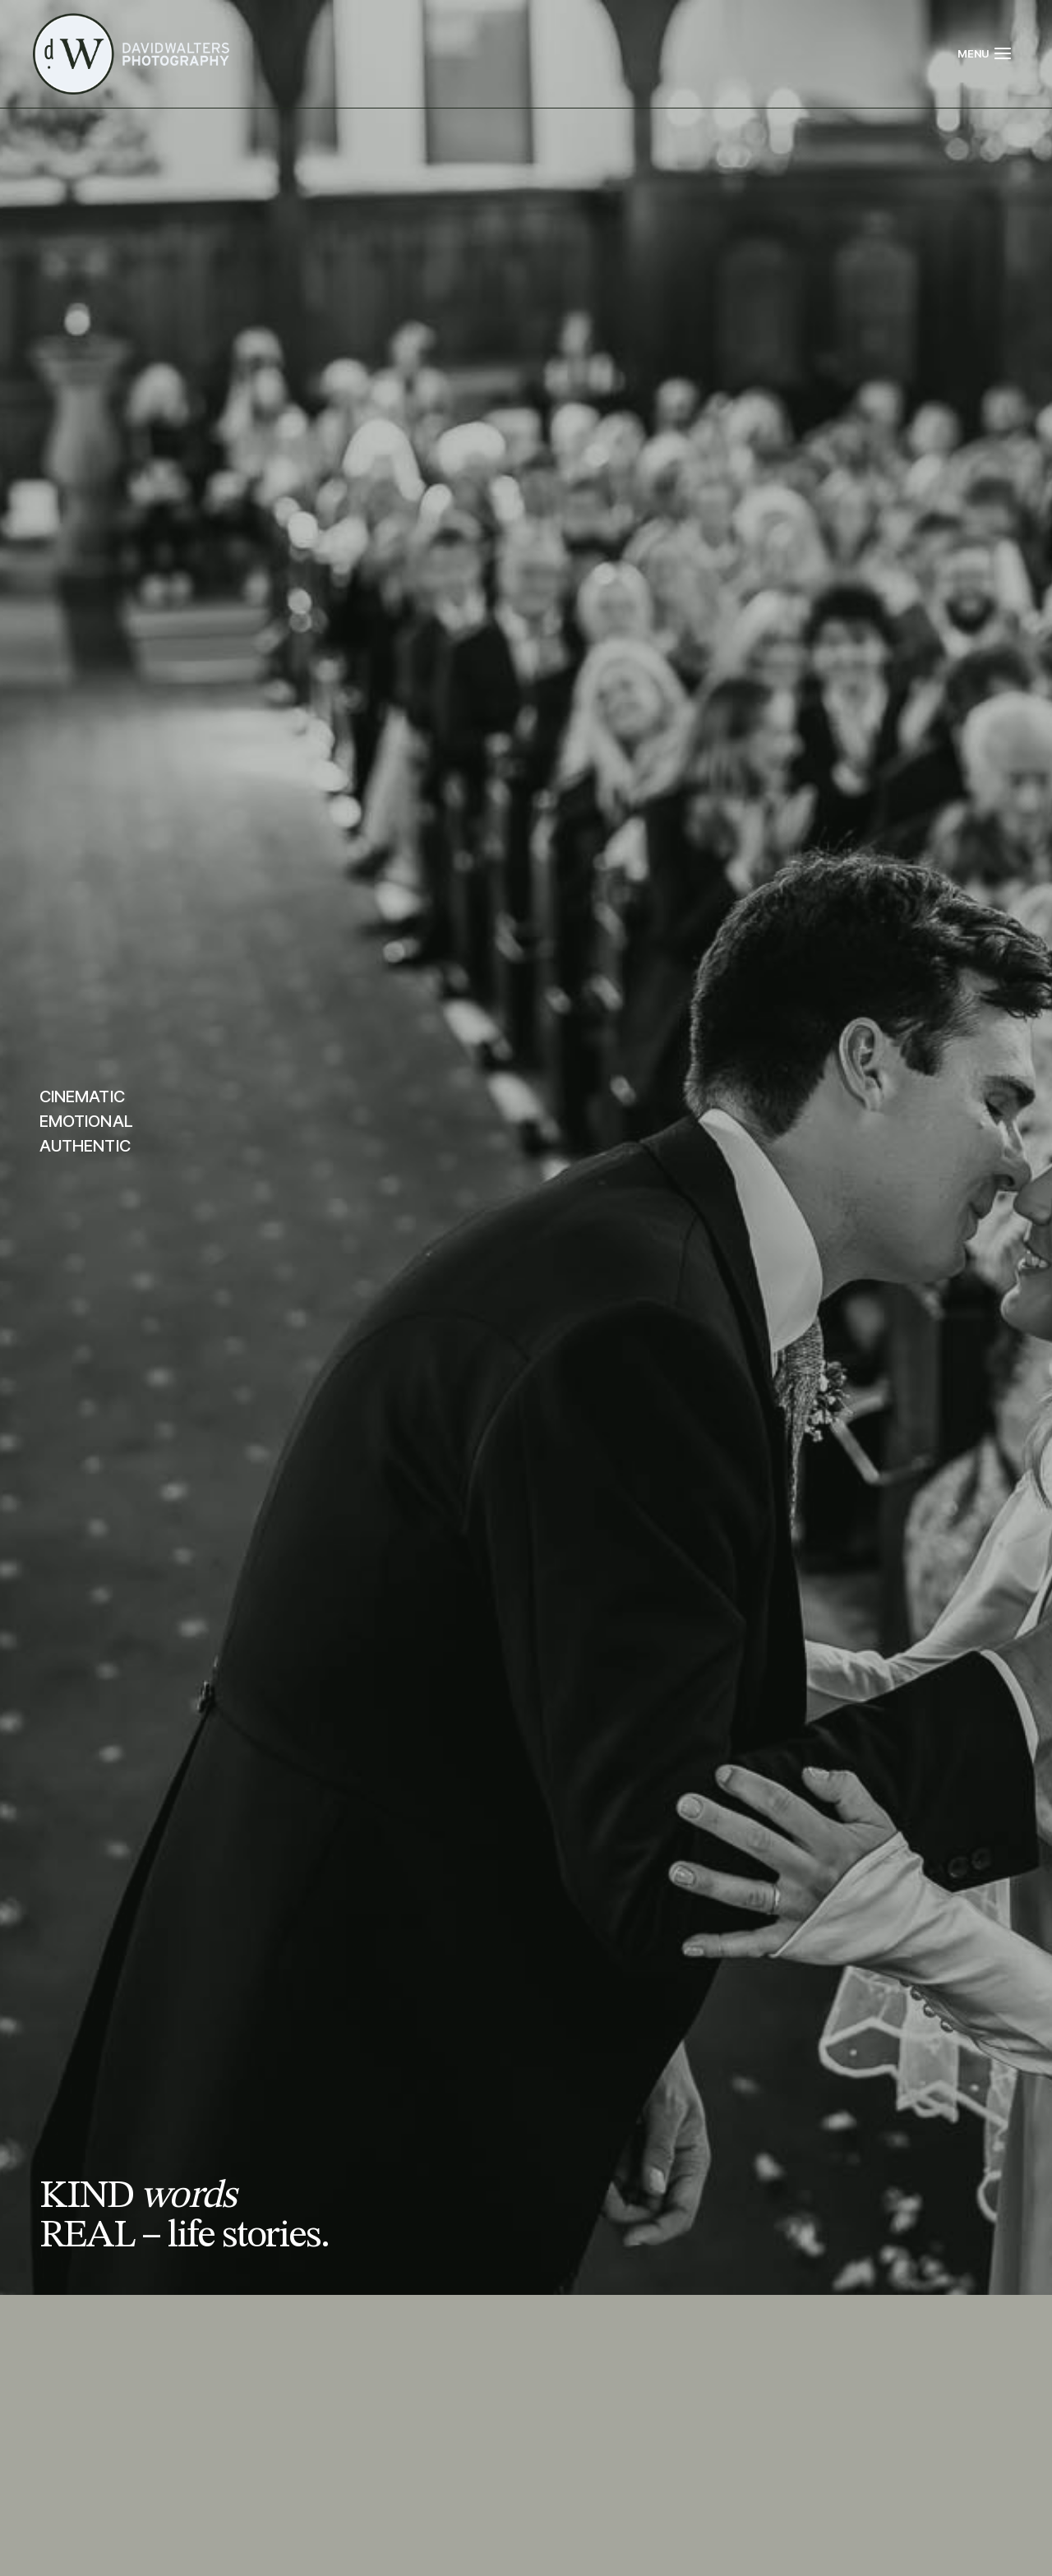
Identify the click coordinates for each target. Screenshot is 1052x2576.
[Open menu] (985, 53)
